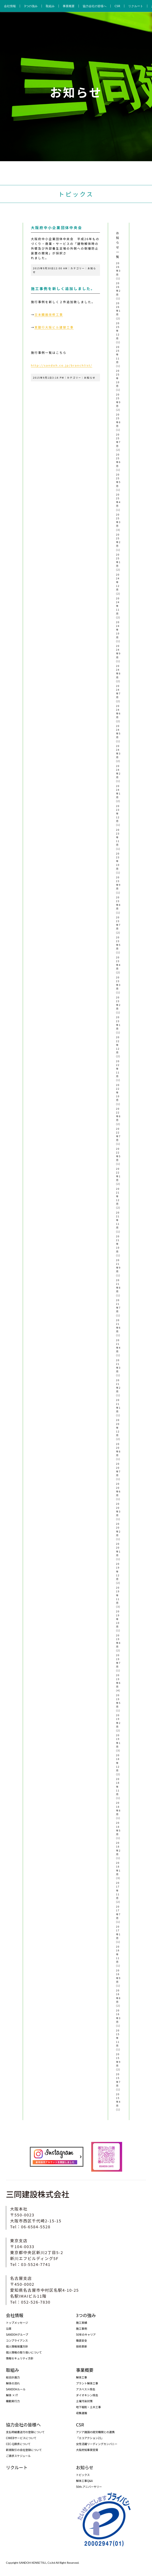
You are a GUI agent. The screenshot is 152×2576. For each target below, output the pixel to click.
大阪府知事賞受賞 (87, 2450)
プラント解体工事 (87, 2383)
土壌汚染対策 (84, 2401)
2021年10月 (118, 1244)
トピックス (83, 2475)
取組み (50, 6)
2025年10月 (118, 378)
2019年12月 (118, 1571)
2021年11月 (118, 1220)
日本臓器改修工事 (48, 314)
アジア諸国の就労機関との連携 (95, 2432)
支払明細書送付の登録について (25, 2432)
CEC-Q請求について (18, 2444)
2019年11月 (118, 1595)
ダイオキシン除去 (87, 2395)
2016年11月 (118, 1954)
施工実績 (81, 2323)
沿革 (8, 2329)
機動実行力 (13, 2401)
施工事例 (81, 2329)
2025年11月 (118, 354)
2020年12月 (118, 1427)
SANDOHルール (16, 2389)
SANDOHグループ (17, 2334)
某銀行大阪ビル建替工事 (54, 327)
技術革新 (81, 2346)
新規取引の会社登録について (24, 2450)
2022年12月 (118, 1044)
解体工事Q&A (84, 2481)
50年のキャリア (86, 2334)
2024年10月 (118, 629)
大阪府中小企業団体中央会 (56, 227)
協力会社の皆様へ (94, 6)
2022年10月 (118, 1092)
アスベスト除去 (85, 2389)
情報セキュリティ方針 (19, 2358)
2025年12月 (118, 330)
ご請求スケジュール (18, 2456)
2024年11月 (118, 606)
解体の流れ (13, 2383)
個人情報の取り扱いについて (24, 2352)
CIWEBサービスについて (21, 2438)
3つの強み (31, 6)
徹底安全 (81, 2340)
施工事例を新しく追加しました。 (63, 288)
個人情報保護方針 (17, 2346)
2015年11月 (118, 2038)
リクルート (135, 6)
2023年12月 (118, 813)
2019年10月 (118, 1619)
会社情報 (10, 6)
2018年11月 (118, 1786)
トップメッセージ (17, 2323)
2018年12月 (118, 1762)
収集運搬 (81, 2413)
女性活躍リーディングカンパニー (96, 2444)
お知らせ (89, 377)
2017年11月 (118, 1890)
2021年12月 (118, 1196)
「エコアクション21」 (90, 2438)
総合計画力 (13, 2377)
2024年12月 (118, 582)
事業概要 (69, 6)
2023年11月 (118, 837)
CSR (117, 6)
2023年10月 (118, 861)
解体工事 (81, 2377)
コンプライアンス (17, 2340)
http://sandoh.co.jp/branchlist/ (61, 365)
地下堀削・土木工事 (88, 2407)
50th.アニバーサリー (89, 2487)
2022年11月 (118, 1068)
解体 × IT (12, 2395)
